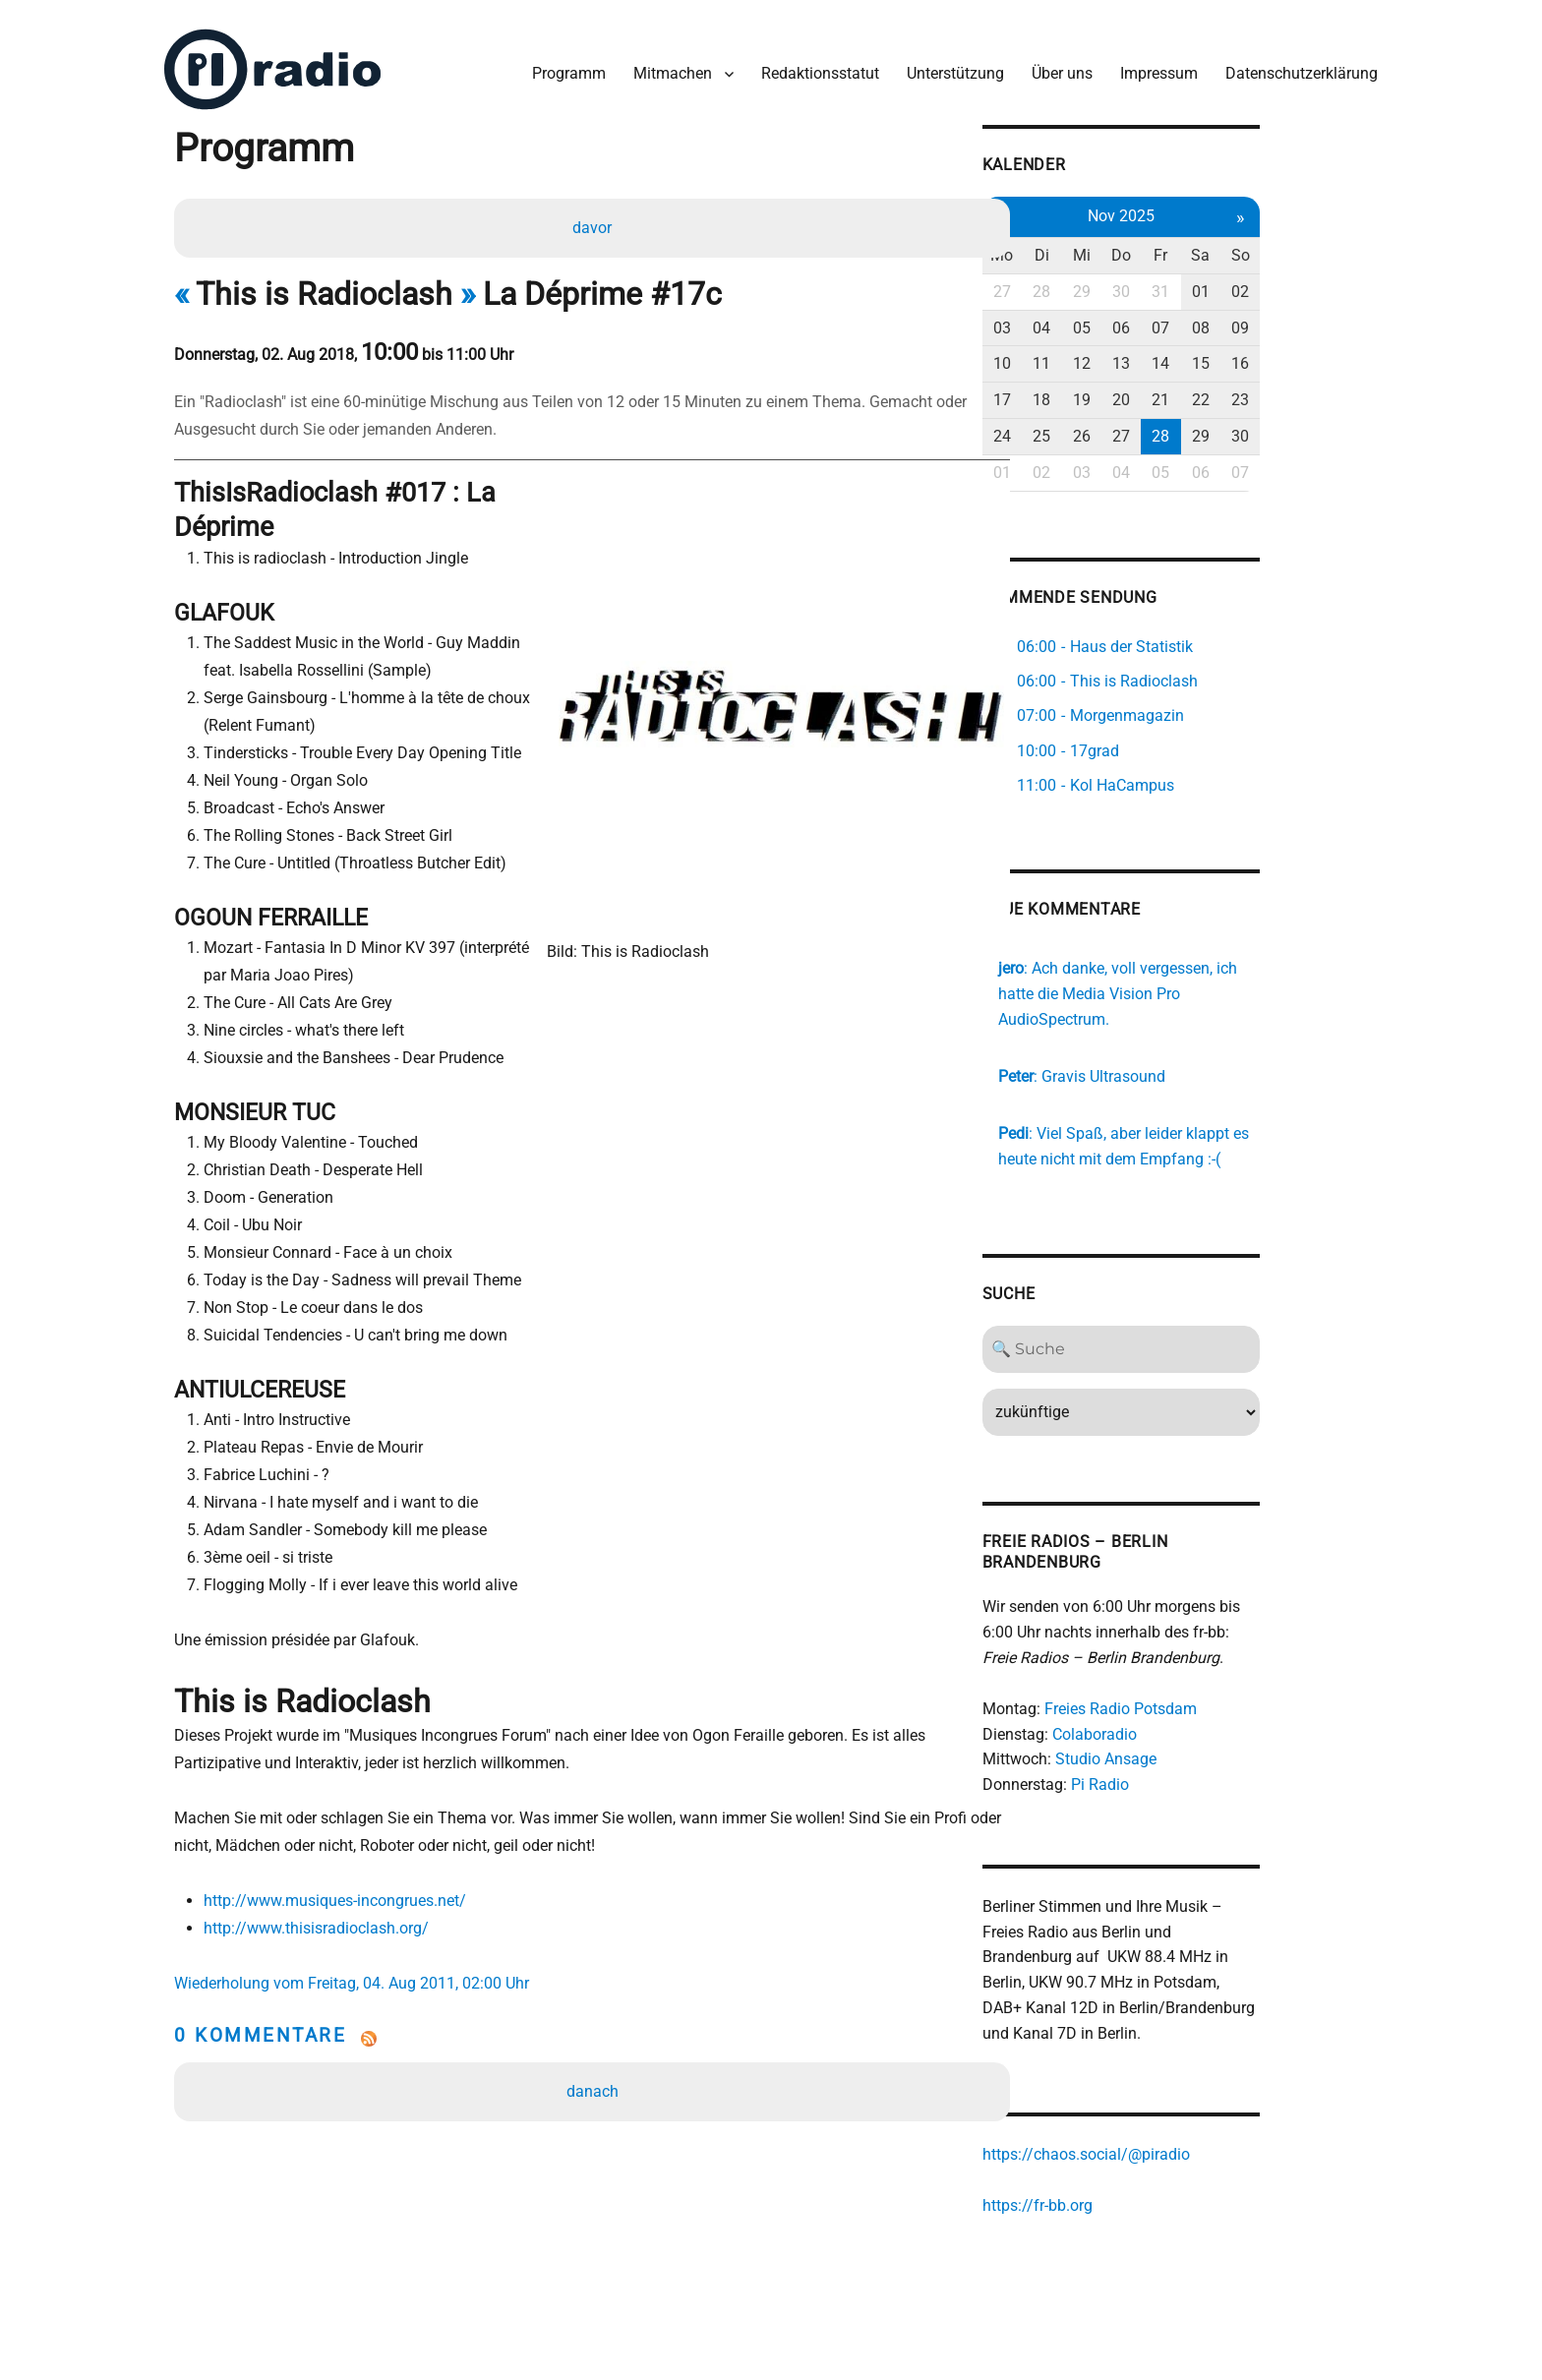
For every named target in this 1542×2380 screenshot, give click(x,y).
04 (1129, 320)
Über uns (1057, 67)
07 (1256, 320)
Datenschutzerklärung (1296, 67)
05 (1171, 320)
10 (1087, 355)
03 (1087, 320)
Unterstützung (950, 67)
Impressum (1154, 67)
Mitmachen (667, 67)
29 (1171, 283)
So (1340, 247)
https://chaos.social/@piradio (1170, 2124)
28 (1129, 283)
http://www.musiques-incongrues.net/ (339, 1870)
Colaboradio (1178, 1702)
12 (1171, 355)
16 (1340, 355)
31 (1256, 283)
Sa (1297, 247)
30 (1213, 283)
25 (1129, 428)
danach (594, 2061)
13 (1213, 355)
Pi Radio (1184, 1753)
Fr (1256, 247)
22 (1298, 392)
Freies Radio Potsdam (1204, 1676)
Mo (1087, 247)
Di (1129, 247)
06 (1213, 320)
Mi (1171, 247)
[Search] (1213, 1316)
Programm (564, 67)
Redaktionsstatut (815, 67)
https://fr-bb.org (1121, 2176)
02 (1340, 283)
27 (1087, 283)
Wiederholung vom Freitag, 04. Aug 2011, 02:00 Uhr (358, 1952)
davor (594, 222)
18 (1129, 392)
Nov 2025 (1213, 208)
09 (1340, 320)
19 (1171, 392)
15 (1298, 355)
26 (1171, 428)
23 (1340, 392)
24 (1087, 428)
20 (1213, 392)
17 (1087, 392)
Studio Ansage (1189, 1727)
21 (1256, 392)
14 (1256, 355)
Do (1213, 247)
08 (1298, 320)
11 (1129, 355)
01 (1298, 283)
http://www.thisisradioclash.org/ (320, 1897)
